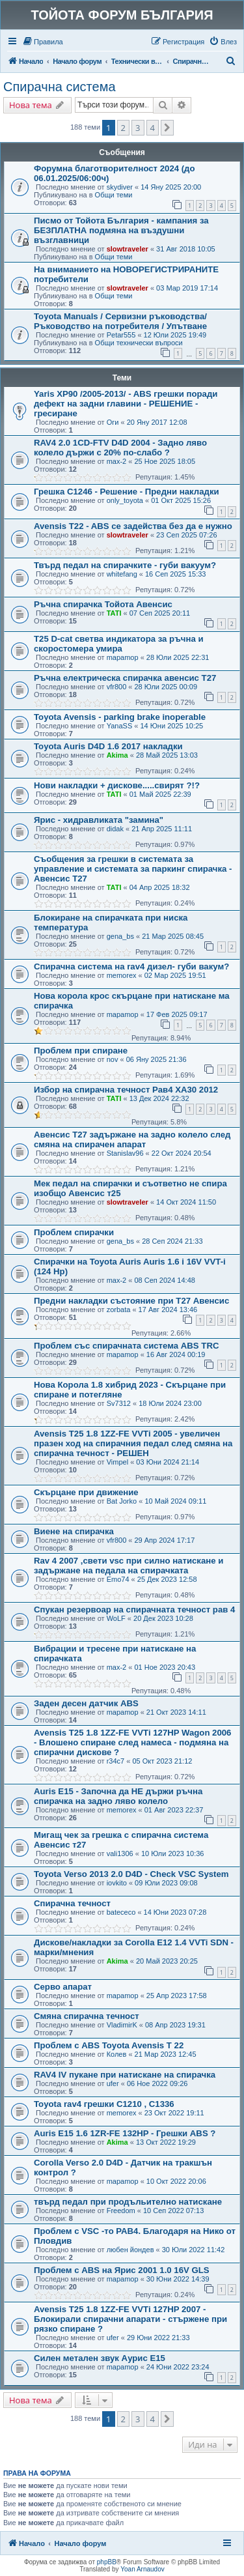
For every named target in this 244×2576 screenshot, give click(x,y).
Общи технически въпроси (139, 343)
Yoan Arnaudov (142, 2569)
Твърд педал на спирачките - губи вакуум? (125, 565)
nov (112, 1059)
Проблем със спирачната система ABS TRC (126, 1346)
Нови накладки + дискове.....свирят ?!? (117, 785)
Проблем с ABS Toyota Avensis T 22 (108, 2045)
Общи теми (114, 195)
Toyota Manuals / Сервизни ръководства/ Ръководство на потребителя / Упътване (120, 321)
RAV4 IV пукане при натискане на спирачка (124, 2075)
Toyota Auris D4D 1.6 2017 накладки (108, 746)
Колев (117, 2054)
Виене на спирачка (74, 1531)
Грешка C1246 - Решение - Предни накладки (126, 491)
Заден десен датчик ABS (86, 1703)
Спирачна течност (72, 1903)
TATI (114, 613)
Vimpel (117, 1462)
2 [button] (123, 128)
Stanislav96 (125, 1153)
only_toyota (125, 500)
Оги (113, 422)
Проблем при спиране (81, 1050)
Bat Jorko (122, 1501)
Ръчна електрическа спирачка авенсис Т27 (125, 678)
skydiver (120, 187)
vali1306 (120, 1853)
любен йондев (130, 2250)
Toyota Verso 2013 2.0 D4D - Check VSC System (131, 1874)
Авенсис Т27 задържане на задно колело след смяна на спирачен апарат (132, 1139)
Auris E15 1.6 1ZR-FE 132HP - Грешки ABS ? (124, 2133)
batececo (121, 1912)
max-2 (117, 461)
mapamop (123, 657)
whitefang (122, 574)
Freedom (121, 2210)
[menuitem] (42, 42)
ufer (113, 2083)
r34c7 (116, 1761)
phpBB (106, 2562)
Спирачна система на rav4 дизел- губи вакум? (131, 966)
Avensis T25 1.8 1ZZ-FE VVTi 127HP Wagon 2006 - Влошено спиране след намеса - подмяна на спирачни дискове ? (132, 1742)
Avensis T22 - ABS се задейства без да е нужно (133, 526)
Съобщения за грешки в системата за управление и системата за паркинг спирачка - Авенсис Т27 (133, 868)
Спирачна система (59, 86)
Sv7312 (119, 1403)
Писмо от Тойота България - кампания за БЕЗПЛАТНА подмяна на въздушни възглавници (121, 230)
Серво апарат (63, 1987)
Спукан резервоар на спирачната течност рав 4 (134, 1609)
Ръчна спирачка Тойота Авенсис (103, 604)
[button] (167, 128)
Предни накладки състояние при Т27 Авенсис (131, 1301)
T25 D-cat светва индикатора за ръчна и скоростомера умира (119, 643)
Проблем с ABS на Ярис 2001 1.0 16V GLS (122, 2270)
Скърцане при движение (86, 1492)
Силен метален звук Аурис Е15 (99, 2358)
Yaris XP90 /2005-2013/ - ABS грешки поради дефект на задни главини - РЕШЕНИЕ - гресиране (125, 403)
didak (115, 829)
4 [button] (152, 128)
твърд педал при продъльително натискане (128, 2202)
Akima (117, 755)
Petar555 (121, 335)
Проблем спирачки (74, 1232)
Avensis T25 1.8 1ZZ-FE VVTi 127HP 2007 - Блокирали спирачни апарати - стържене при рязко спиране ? (130, 2319)
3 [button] (137, 128)
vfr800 (117, 687)
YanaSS (120, 726)
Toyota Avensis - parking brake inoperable (120, 717)
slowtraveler (127, 249)
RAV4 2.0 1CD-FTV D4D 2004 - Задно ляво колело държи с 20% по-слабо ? (120, 447)
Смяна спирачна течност (86, 2016)
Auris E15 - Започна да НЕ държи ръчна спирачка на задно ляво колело (118, 1796)
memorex (122, 975)
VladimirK (122, 2025)
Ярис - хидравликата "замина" (98, 820)
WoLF (116, 1618)
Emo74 (118, 1579)
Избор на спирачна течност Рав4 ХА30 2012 (126, 1090)
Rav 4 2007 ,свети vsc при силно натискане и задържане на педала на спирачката (128, 1565)
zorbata (119, 1309)
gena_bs (120, 936)
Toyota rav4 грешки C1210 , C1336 (104, 2104)
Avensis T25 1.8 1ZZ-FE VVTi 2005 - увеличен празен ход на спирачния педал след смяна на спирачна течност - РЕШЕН (133, 1443)
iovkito (117, 1883)
